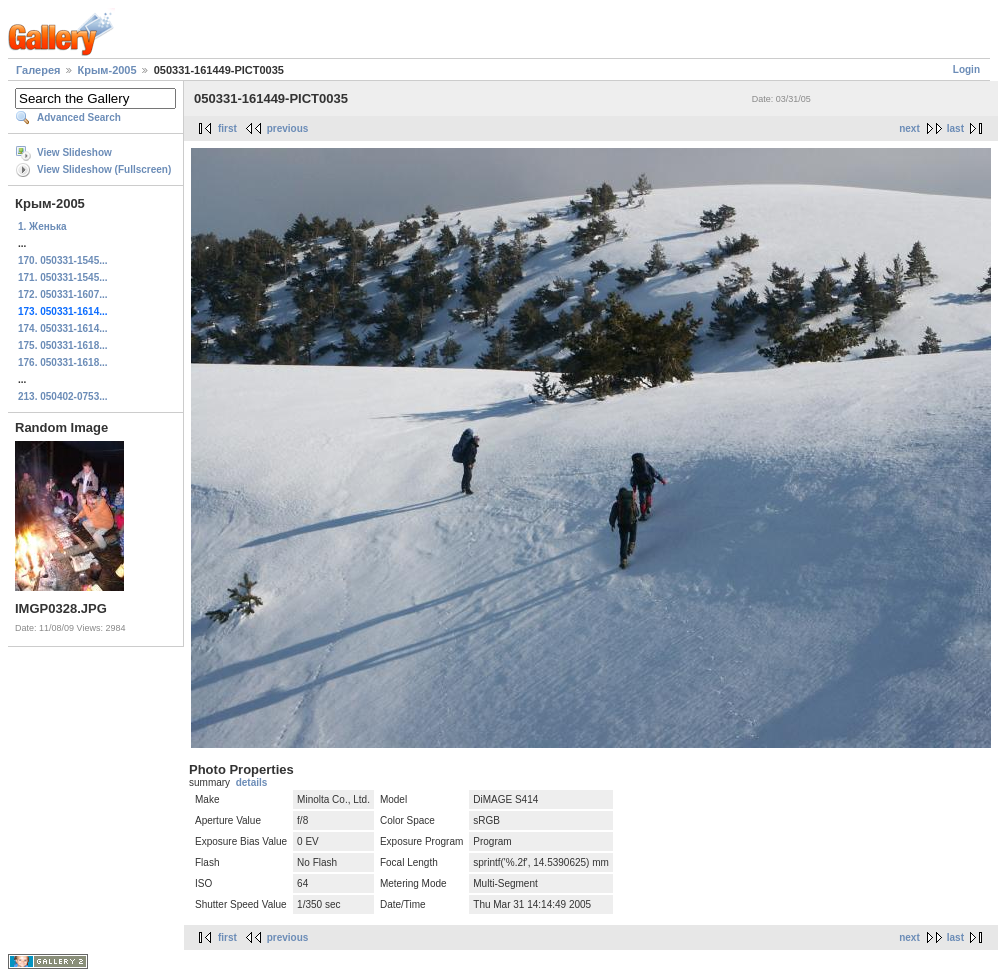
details (252, 782)
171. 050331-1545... (63, 277)
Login (966, 69)
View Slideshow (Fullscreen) (104, 169)
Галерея (38, 70)
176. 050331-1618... (63, 362)
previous (288, 128)
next (909, 128)
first (227, 128)
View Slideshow (74, 152)
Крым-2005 (107, 70)
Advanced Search (79, 117)
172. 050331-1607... (63, 294)
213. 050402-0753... (63, 396)
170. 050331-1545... (63, 260)
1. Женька (42, 226)
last (955, 128)
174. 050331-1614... (63, 328)
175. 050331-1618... (63, 345)
